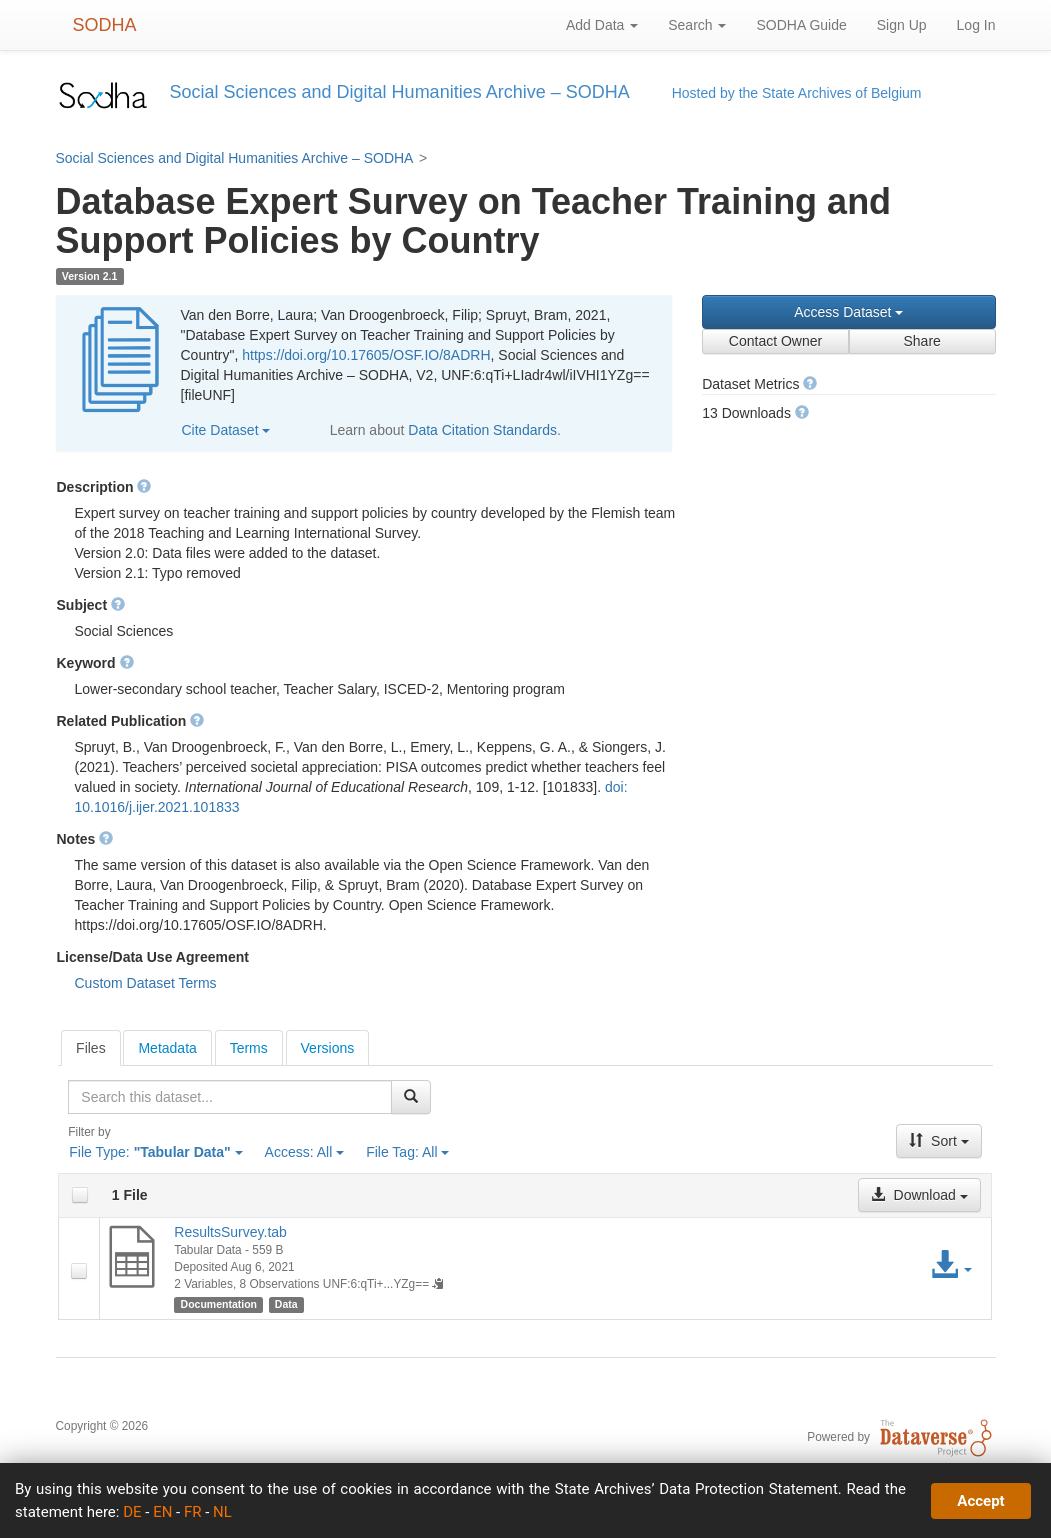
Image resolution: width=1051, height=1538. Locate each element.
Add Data (602, 25)
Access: (305, 1152)
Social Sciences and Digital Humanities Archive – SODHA (235, 158)
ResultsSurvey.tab (230, 1232)
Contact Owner (775, 341)
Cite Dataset (226, 430)
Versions (328, 1048)
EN (162, 1512)
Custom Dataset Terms (146, 983)
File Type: (155, 1152)
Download (919, 1195)
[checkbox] (80, 1195)
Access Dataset (848, 312)
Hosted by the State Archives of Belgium (797, 93)
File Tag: (407, 1152)
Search (697, 25)
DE (132, 1512)
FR (193, 1512)
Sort (939, 1141)
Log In (976, 25)
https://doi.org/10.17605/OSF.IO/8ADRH (366, 355)
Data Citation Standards (482, 430)
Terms (249, 1048)
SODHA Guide (801, 25)
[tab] (91, 1048)
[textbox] (230, 1097)
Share (921, 341)
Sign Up (902, 25)
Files (91, 1048)
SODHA (105, 25)
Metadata (167, 1048)
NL (222, 1512)
